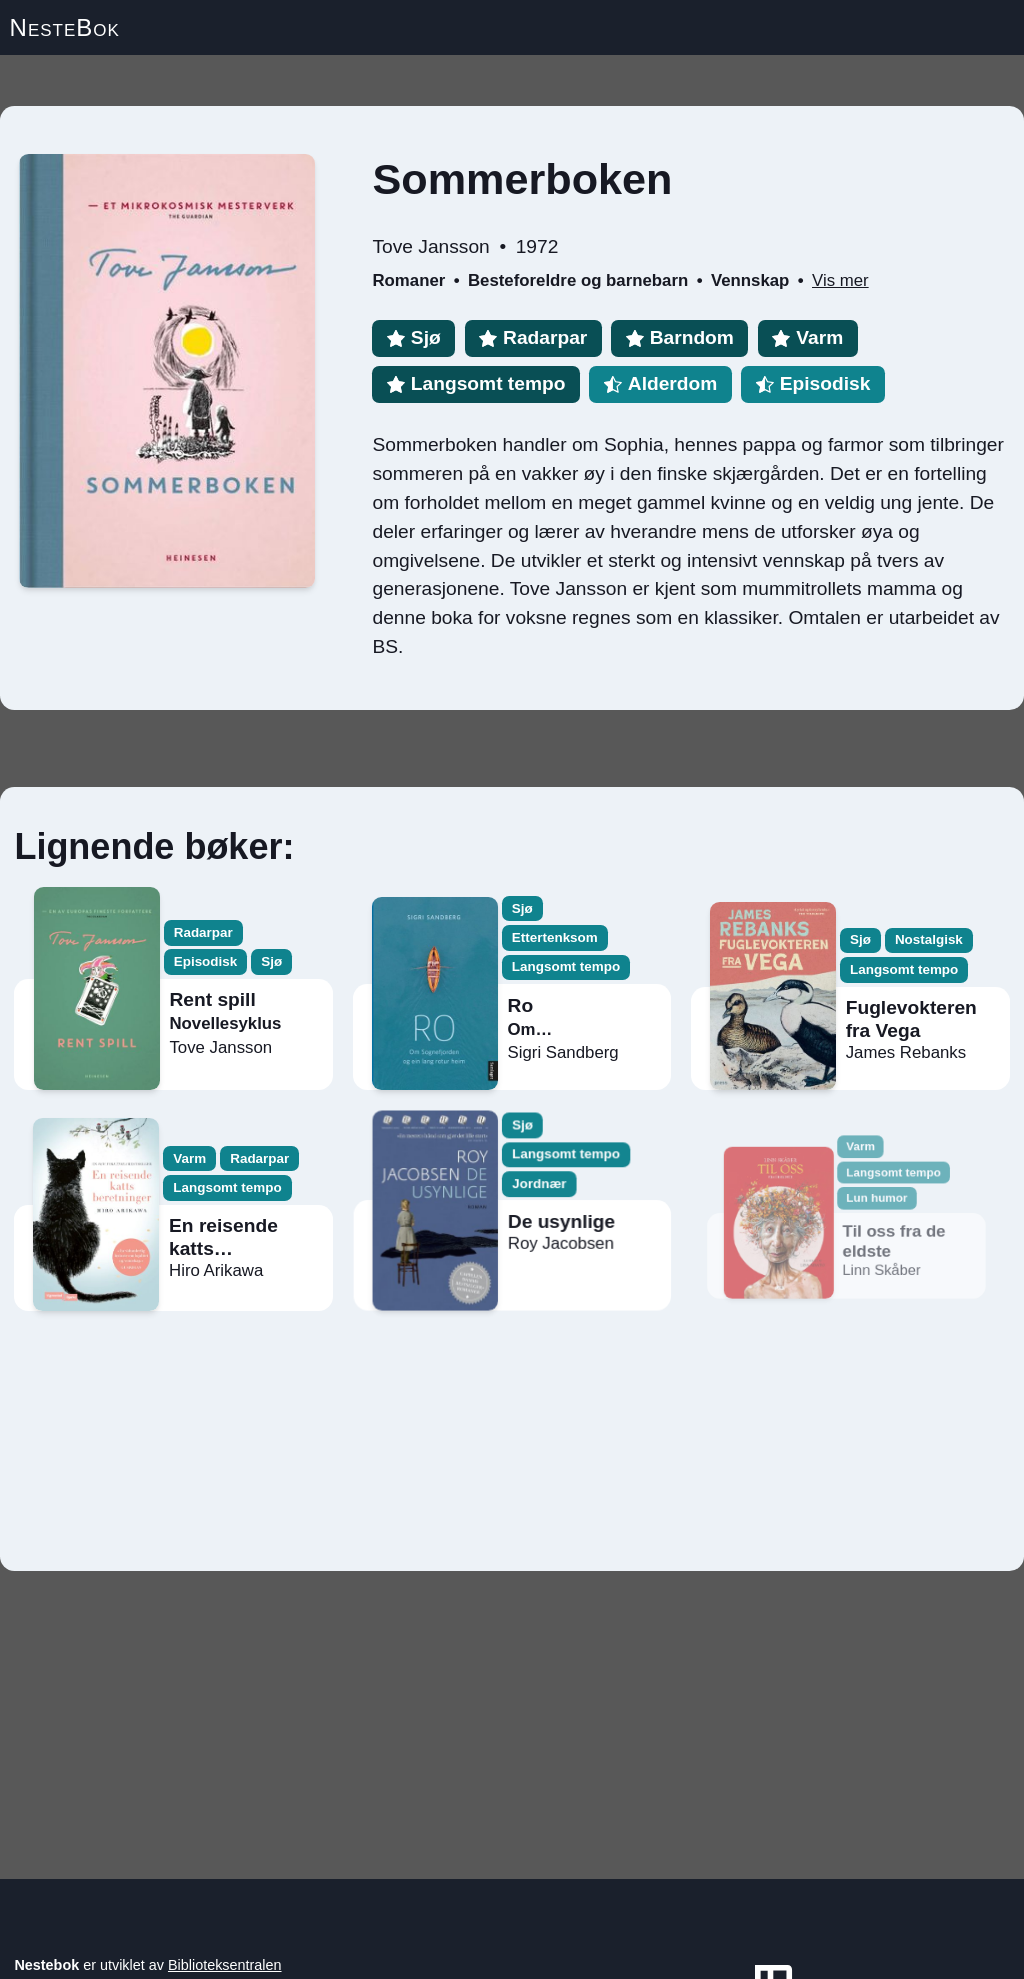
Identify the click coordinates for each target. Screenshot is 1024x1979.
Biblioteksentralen (225, 1965)
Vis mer (840, 280)
